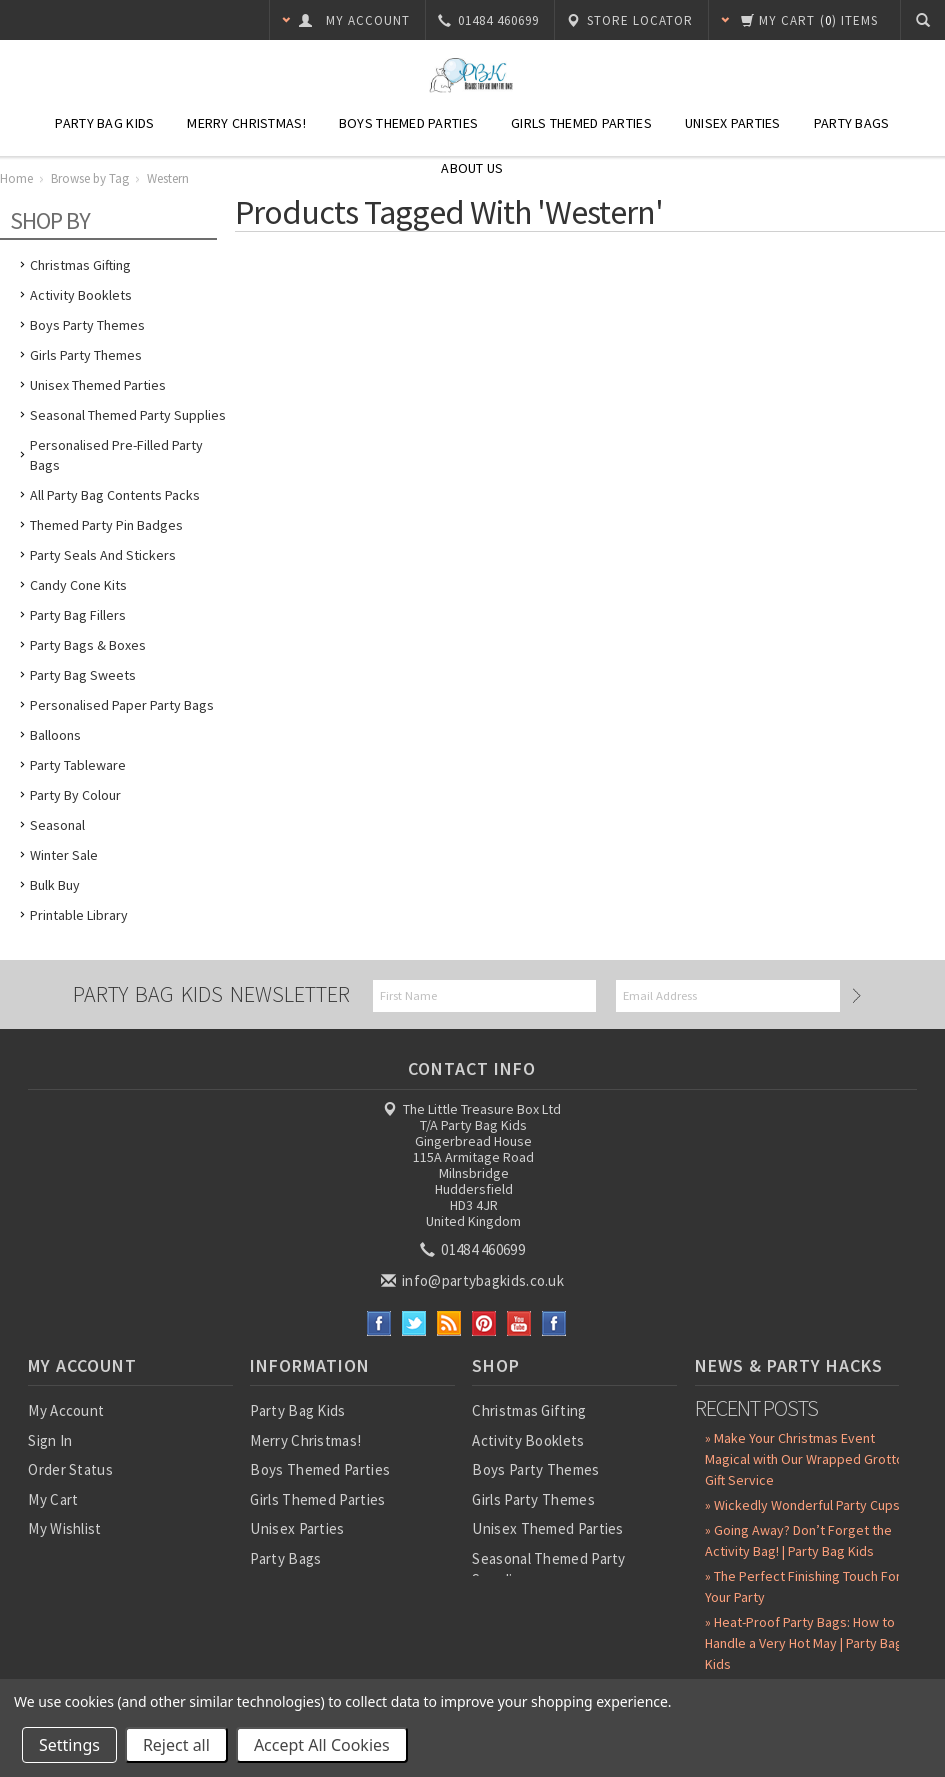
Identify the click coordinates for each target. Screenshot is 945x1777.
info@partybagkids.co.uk (474, 1280)
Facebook (379, 1323)
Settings (69, 1745)
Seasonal (57, 825)
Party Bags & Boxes (88, 645)
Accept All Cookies (322, 1745)
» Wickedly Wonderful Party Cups (802, 1505)
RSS (449, 1323)
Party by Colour (75, 795)
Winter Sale (64, 855)
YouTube (519, 1323)
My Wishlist (64, 1528)
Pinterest (484, 1323)
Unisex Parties (733, 123)
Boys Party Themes (87, 325)
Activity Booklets (81, 295)
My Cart (53, 1499)
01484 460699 (474, 1249)
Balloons (55, 735)
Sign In (50, 1440)
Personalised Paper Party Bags (122, 705)
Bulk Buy (55, 885)
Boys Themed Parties (408, 123)
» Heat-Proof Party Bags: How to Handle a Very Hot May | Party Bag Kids (804, 1643)
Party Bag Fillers (78, 615)
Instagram (554, 1323)
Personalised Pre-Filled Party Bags (116, 455)
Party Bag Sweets (83, 675)
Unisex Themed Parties (98, 385)
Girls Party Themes (86, 355)
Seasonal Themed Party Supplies (128, 415)
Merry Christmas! (246, 123)
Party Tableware (78, 765)
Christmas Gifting (80, 265)
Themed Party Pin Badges (106, 525)
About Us (472, 168)
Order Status (70, 1469)
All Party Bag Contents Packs (115, 495)
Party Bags (852, 123)
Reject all (176, 1745)
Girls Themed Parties (581, 123)
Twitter (414, 1323)
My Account (66, 1410)
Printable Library (79, 915)
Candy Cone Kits (78, 585)
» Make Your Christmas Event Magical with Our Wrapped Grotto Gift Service (804, 1459)
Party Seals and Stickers (103, 555)
